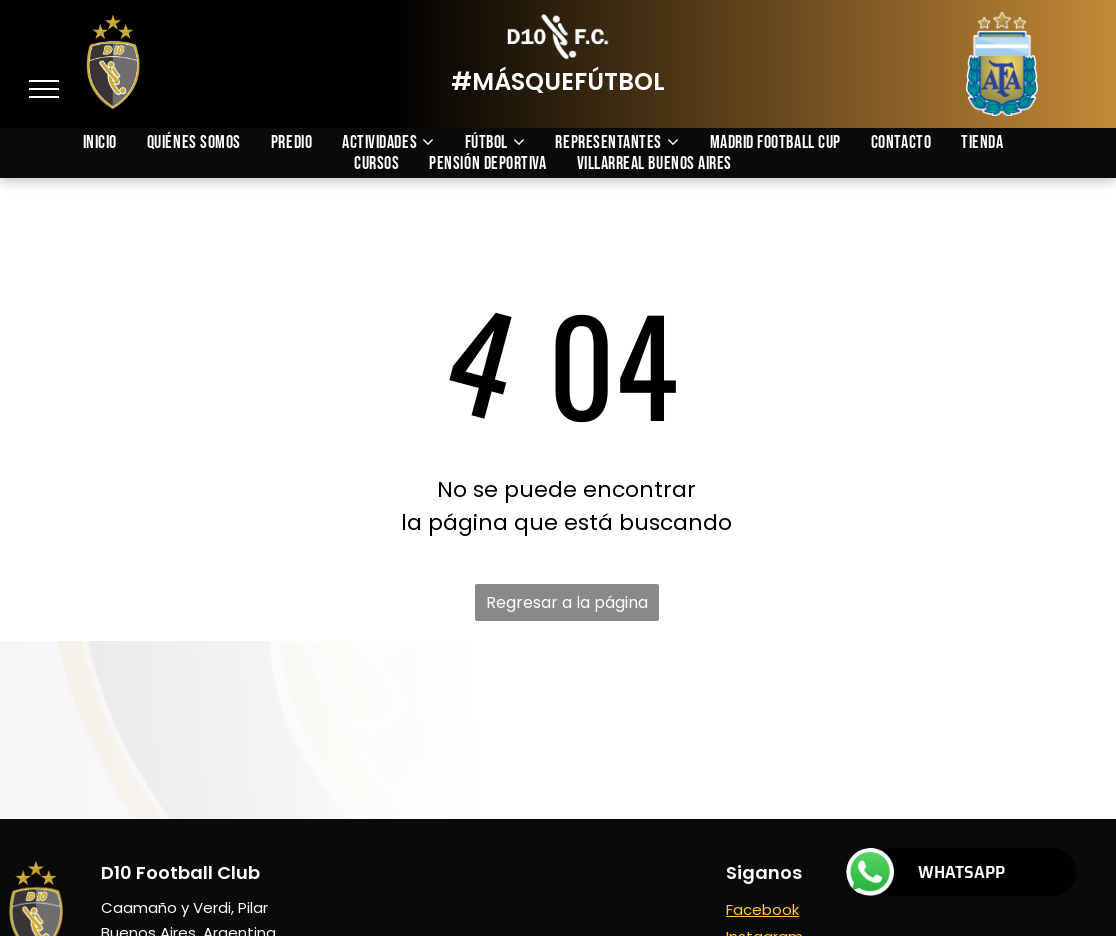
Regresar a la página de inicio (567, 606)
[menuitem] (115, 142)
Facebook (762, 909)
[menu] (44, 89)
